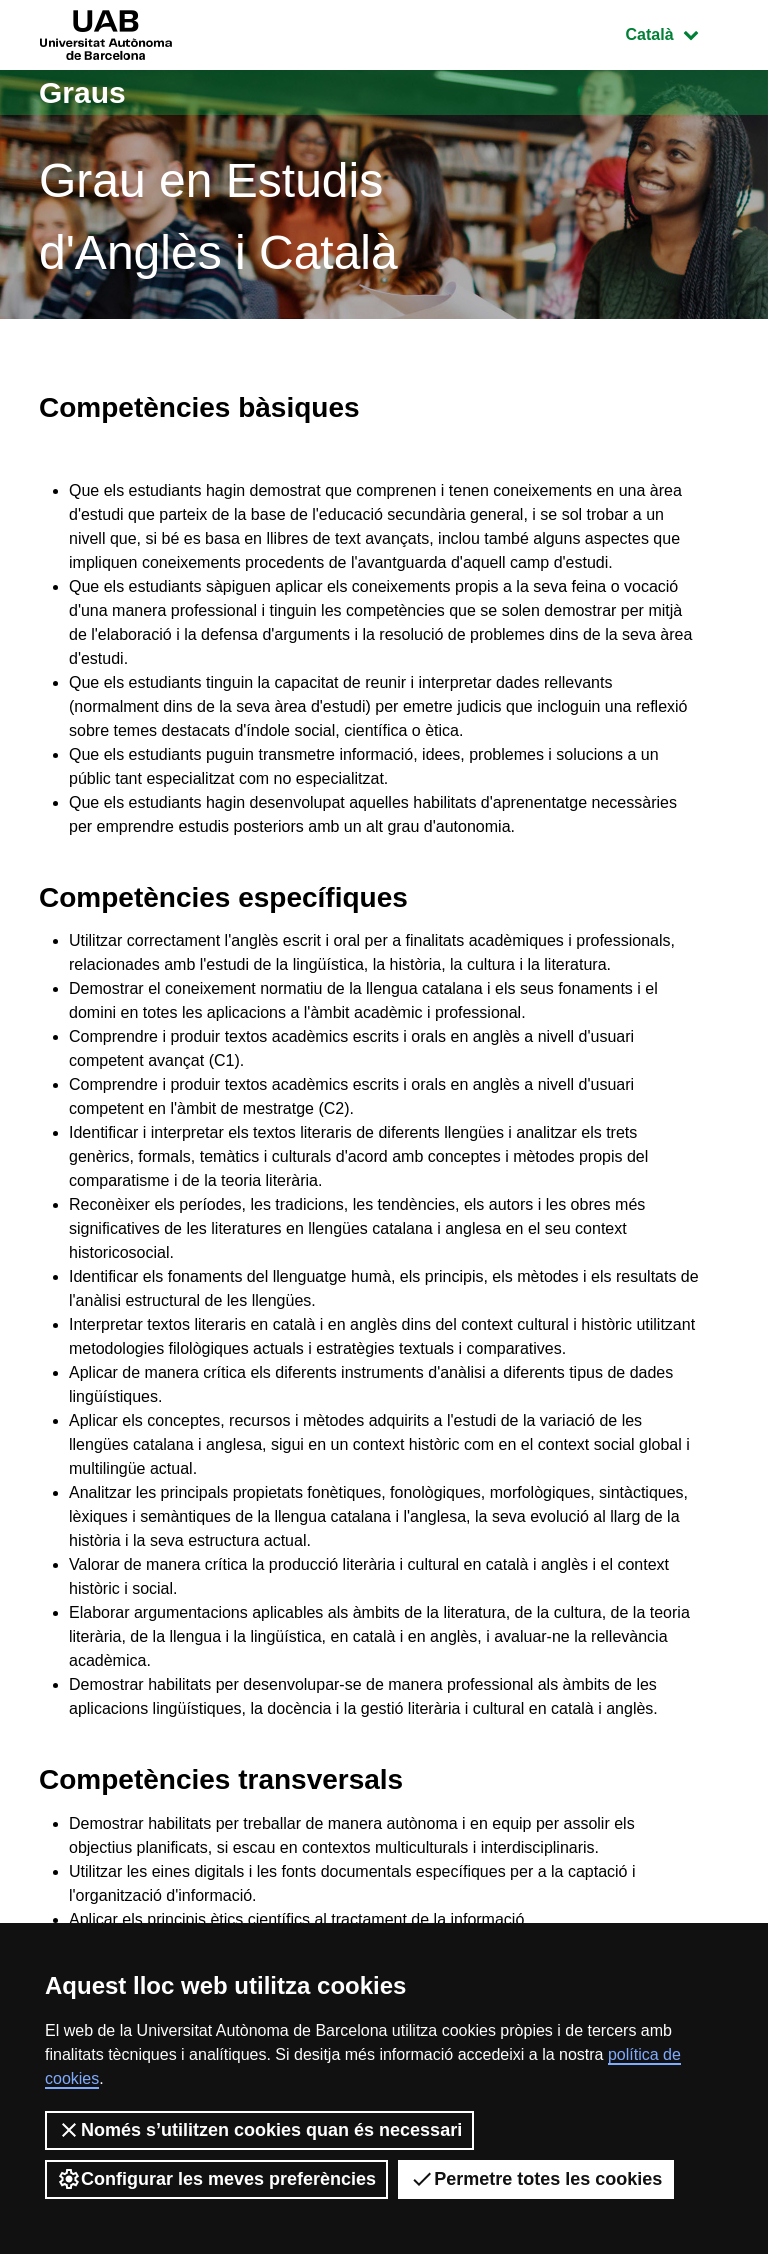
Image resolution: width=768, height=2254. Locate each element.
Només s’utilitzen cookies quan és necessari (259, 2130)
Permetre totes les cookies (536, 2179)
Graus (82, 92)
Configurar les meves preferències (216, 2179)
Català (677, 32)
